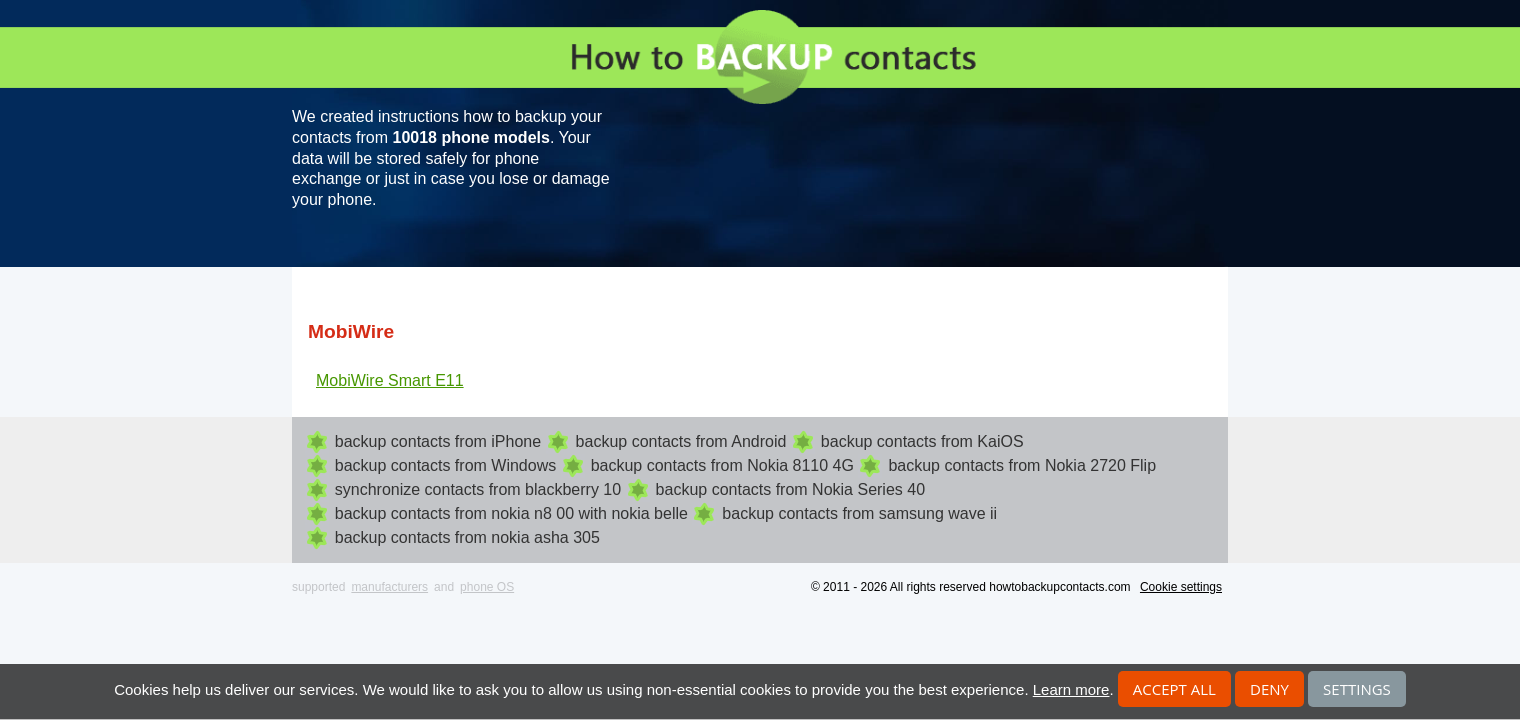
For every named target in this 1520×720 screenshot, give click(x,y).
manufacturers (389, 587)
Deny (1269, 689)
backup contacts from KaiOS (922, 441)
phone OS (487, 587)
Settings (1357, 689)
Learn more (1071, 689)
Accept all (1174, 689)
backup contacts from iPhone (438, 441)
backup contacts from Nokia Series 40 (790, 489)
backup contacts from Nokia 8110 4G (722, 465)
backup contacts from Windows (445, 465)
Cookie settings (1181, 587)
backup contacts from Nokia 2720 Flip (1022, 465)
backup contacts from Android (681, 441)
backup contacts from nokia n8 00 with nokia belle (511, 513)
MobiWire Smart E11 (390, 380)
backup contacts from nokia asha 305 (467, 537)
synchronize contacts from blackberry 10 (478, 489)
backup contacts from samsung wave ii (859, 513)
